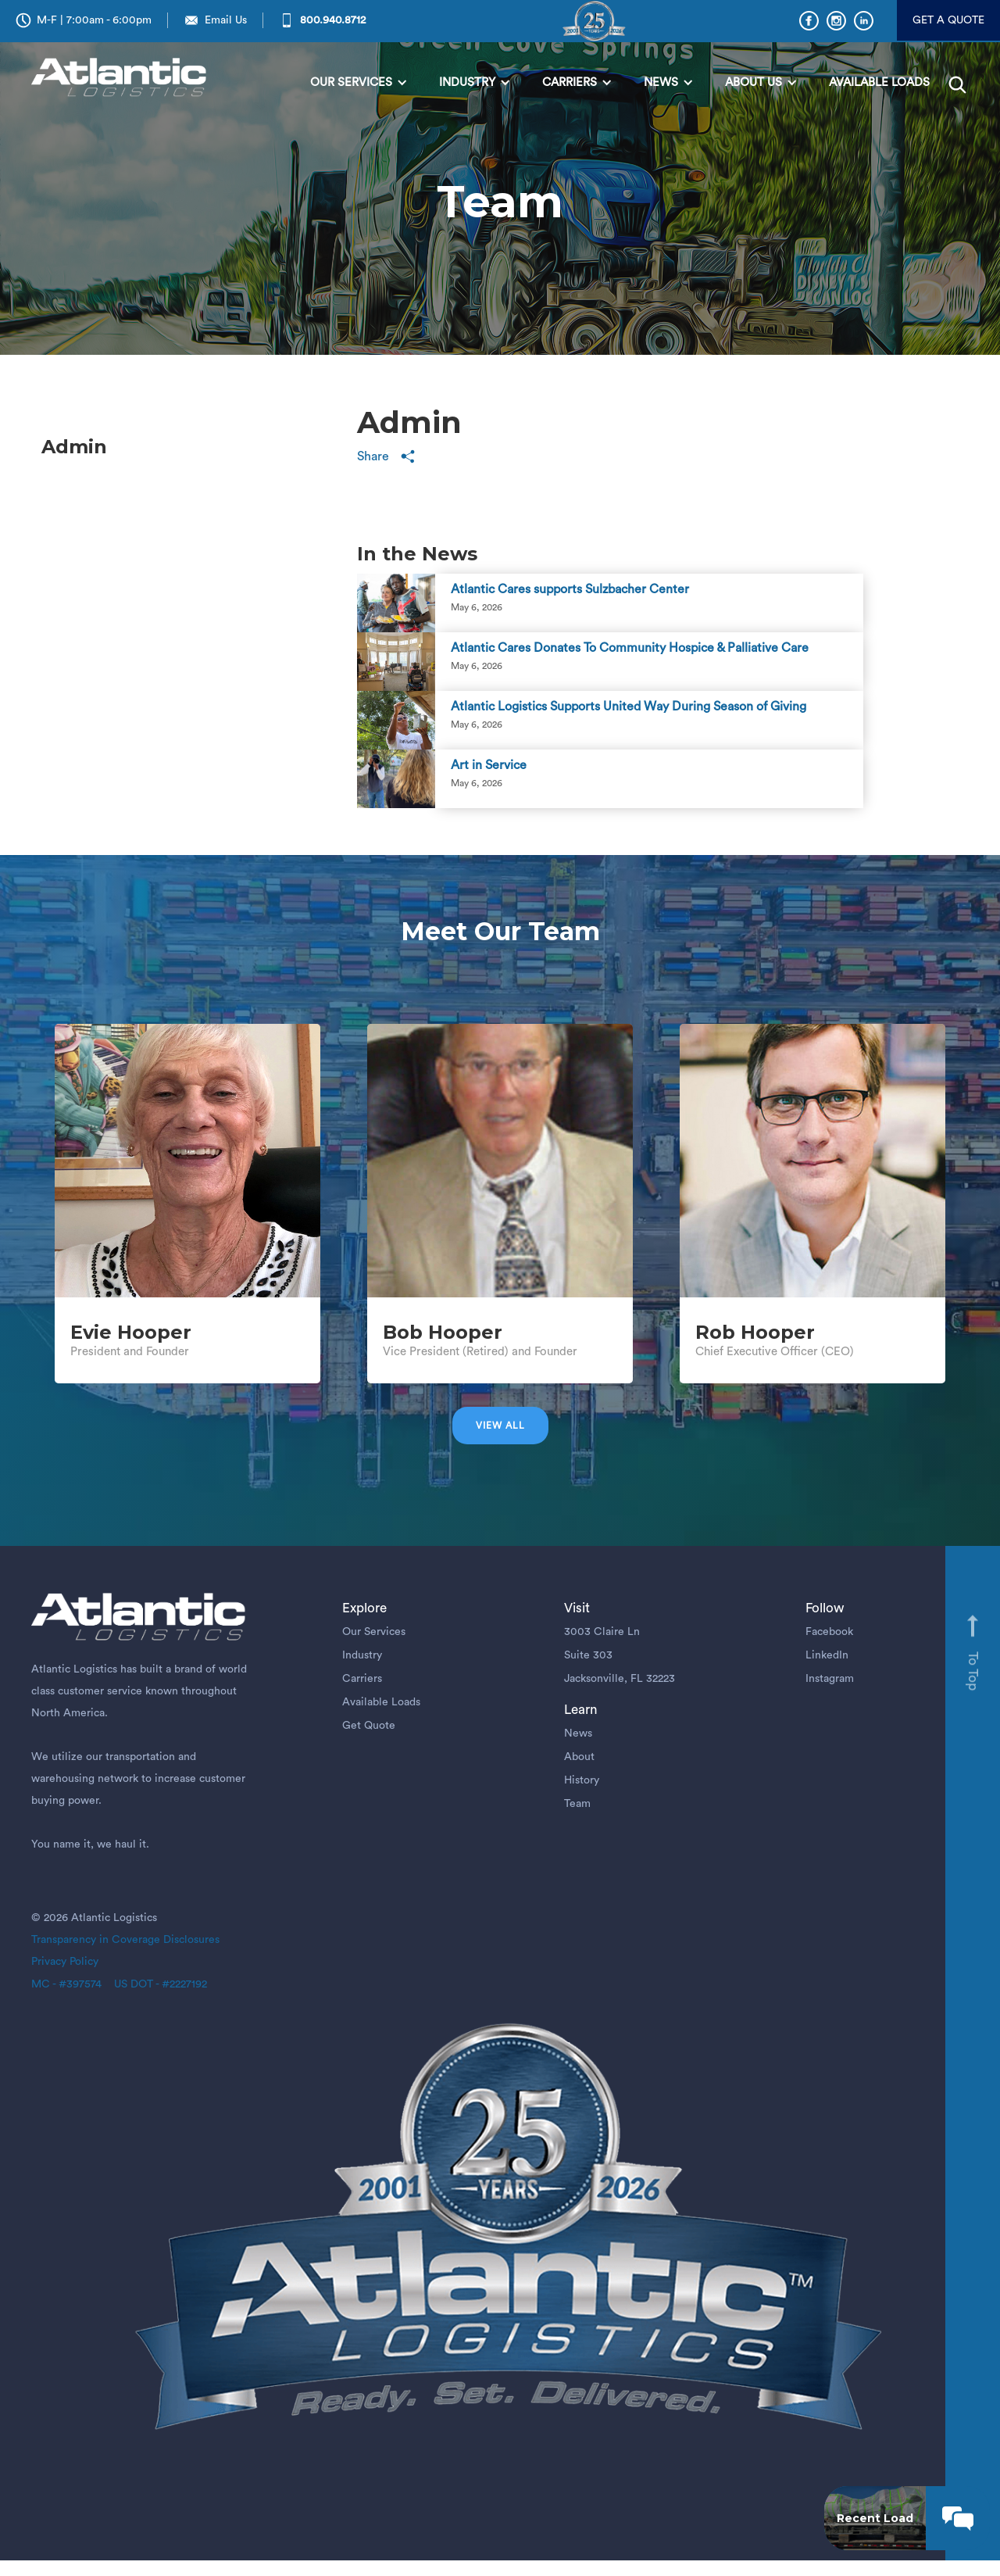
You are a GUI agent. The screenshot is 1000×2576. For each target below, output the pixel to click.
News (578, 1733)
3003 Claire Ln (602, 1631)
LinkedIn (826, 1655)
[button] (359, 82)
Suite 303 (588, 1655)
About (579, 1756)
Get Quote (368, 1725)
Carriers (362, 1678)
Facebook (829, 1631)
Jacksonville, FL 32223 (619, 1678)
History (581, 1780)
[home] (122, 78)
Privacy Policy (64, 1961)
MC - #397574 (66, 1984)
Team (577, 1803)
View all (500, 1425)
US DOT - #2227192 (154, 1984)
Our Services (373, 1631)
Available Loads (381, 1702)
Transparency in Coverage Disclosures (125, 1939)
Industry (362, 1655)
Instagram (829, 1678)
